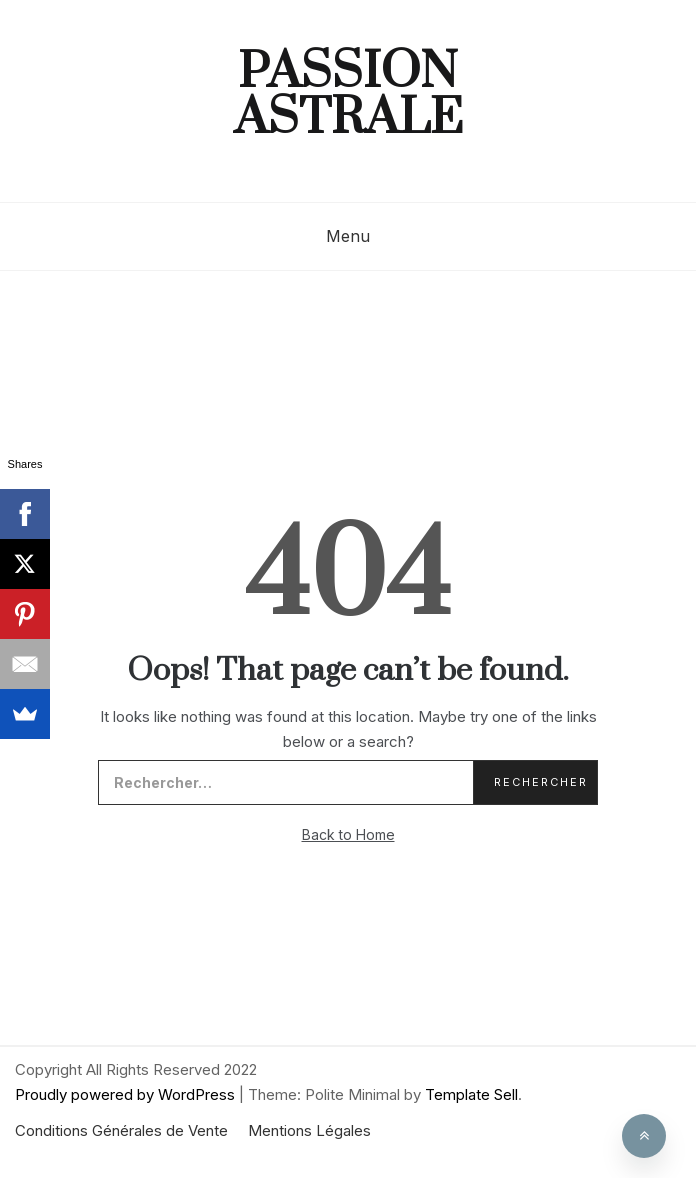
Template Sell (471, 1094)
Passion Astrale (348, 96)
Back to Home (348, 834)
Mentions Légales (309, 1130)
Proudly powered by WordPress (127, 1094)
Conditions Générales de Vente (121, 1130)
